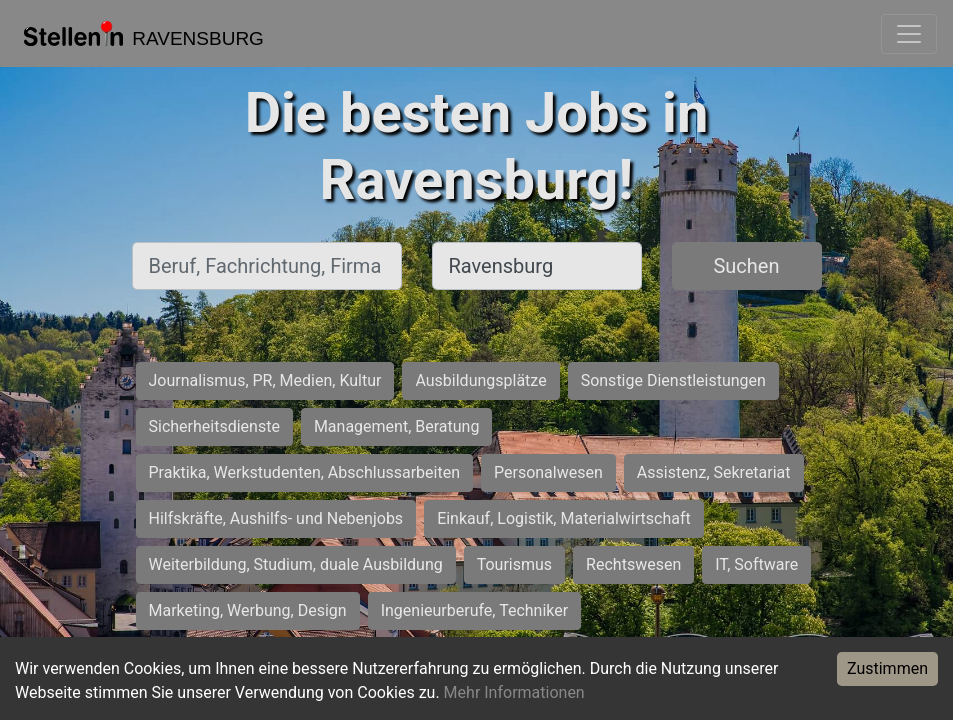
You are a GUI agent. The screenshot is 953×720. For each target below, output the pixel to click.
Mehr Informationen (514, 692)
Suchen (746, 266)
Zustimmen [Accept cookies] (887, 668)
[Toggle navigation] (909, 34)
